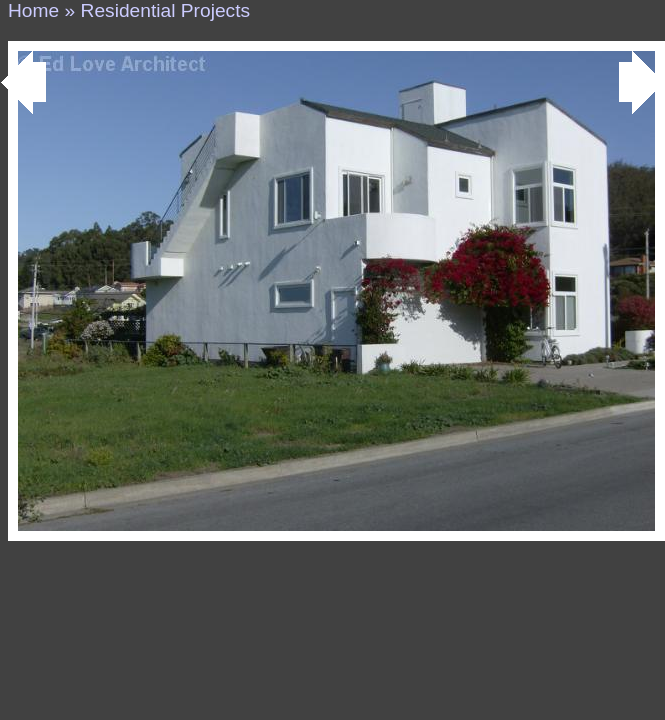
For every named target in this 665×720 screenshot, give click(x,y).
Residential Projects (166, 10)
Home (33, 10)
